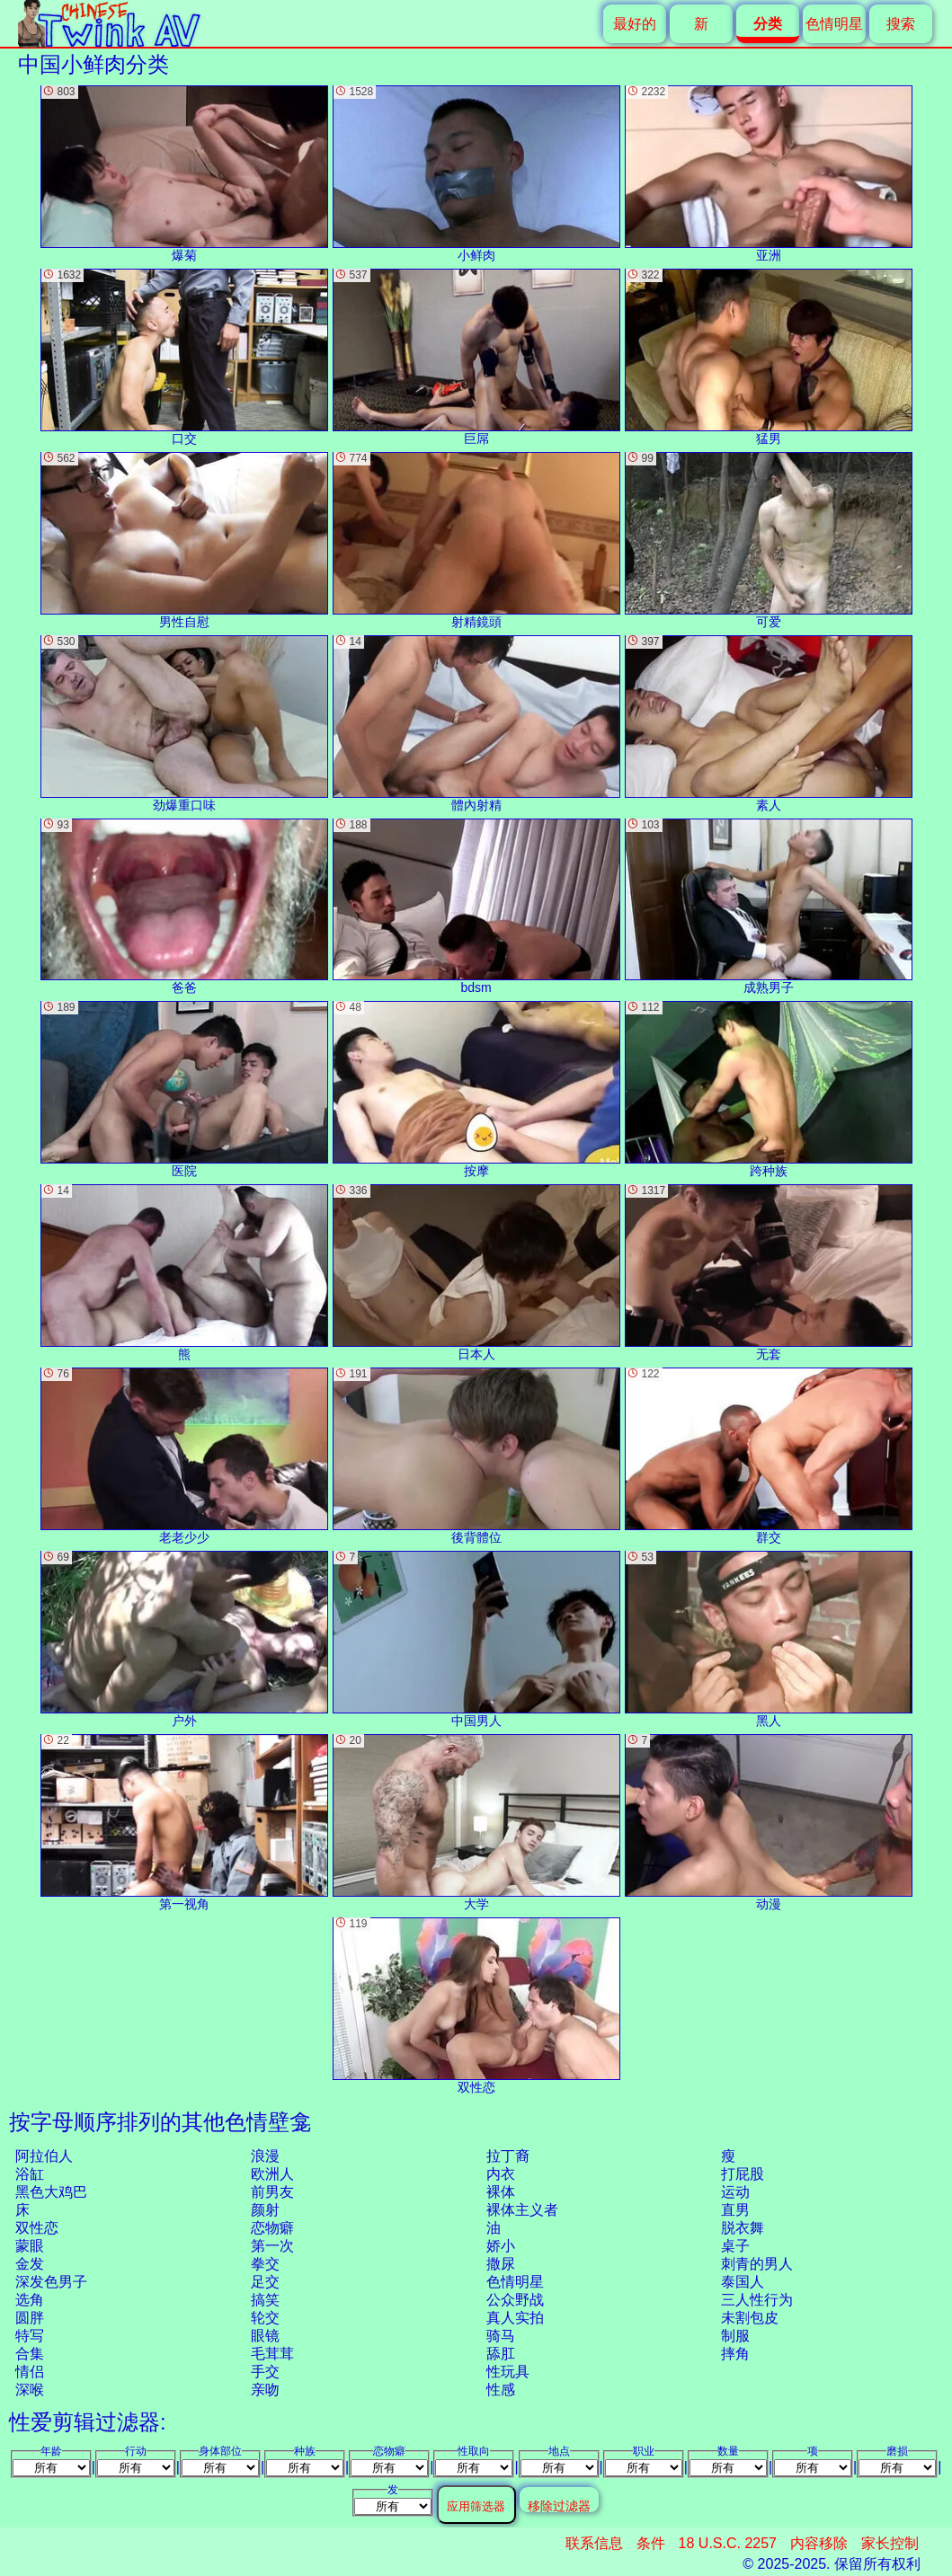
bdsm (476, 907)
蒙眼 (29, 2245)
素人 (768, 723)
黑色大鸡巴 (51, 2192)
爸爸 (184, 907)
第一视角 (184, 1822)
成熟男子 (768, 907)
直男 (735, 2209)
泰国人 (742, 2281)
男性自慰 (184, 540)
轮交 (265, 2317)
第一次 (272, 2245)
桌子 (735, 2245)
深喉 (29, 2389)
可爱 (768, 540)
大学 (476, 1822)
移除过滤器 (559, 2505)
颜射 (265, 2209)
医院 (184, 1089)
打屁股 (742, 2174)
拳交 (265, 2263)
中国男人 (476, 1639)
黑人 (768, 1639)
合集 (29, 2353)
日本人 (476, 1272)
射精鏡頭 (476, 540)
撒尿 (500, 2263)
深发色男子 (51, 2281)
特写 (29, 2335)
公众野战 (515, 2299)
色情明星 (834, 23)
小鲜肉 (476, 173)
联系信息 (594, 2543)
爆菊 (184, 173)
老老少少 (184, 1456)
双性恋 (36, 2227)
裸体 (500, 2192)
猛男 (768, 357)
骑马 (500, 2335)
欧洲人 (272, 2174)
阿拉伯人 (44, 2156)
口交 (184, 357)
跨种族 (768, 1089)
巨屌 (476, 357)
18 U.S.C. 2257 (728, 2543)
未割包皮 (750, 2317)
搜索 (900, 23)
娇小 (500, 2245)
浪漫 (265, 2156)
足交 (265, 2281)
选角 (29, 2299)
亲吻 (265, 2389)
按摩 (476, 1089)
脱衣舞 (742, 2227)
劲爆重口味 (184, 723)
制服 (735, 2335)
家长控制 (890, 2543)
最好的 (634, 23)
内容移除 (819, 2543)
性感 (500, 2389)
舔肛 (500, 2353)
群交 (768, 1456)
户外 (184, 1639)
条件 (650, 2543)
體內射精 (476, 723)
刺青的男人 (757, 2263)
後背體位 (476, 1456)
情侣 (29, 2371)
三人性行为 (757, 2299)
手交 (265, 2371)
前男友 (272, 2192)
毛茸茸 (272, 2353)
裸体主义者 (522, 2209)
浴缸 (29, 2174)
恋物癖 (272, 2227)
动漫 (768, 1822)
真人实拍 (515, 2317)
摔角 (735, 2353)
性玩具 (507, 2371)
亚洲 (768, 173)
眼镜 (265, 2335)
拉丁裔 (507, 2156)
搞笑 (265, 2299)
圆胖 (29, 2317)
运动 (735, 2192)
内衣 (500, 2174)
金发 (29, 2263)
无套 (768, 1272)
